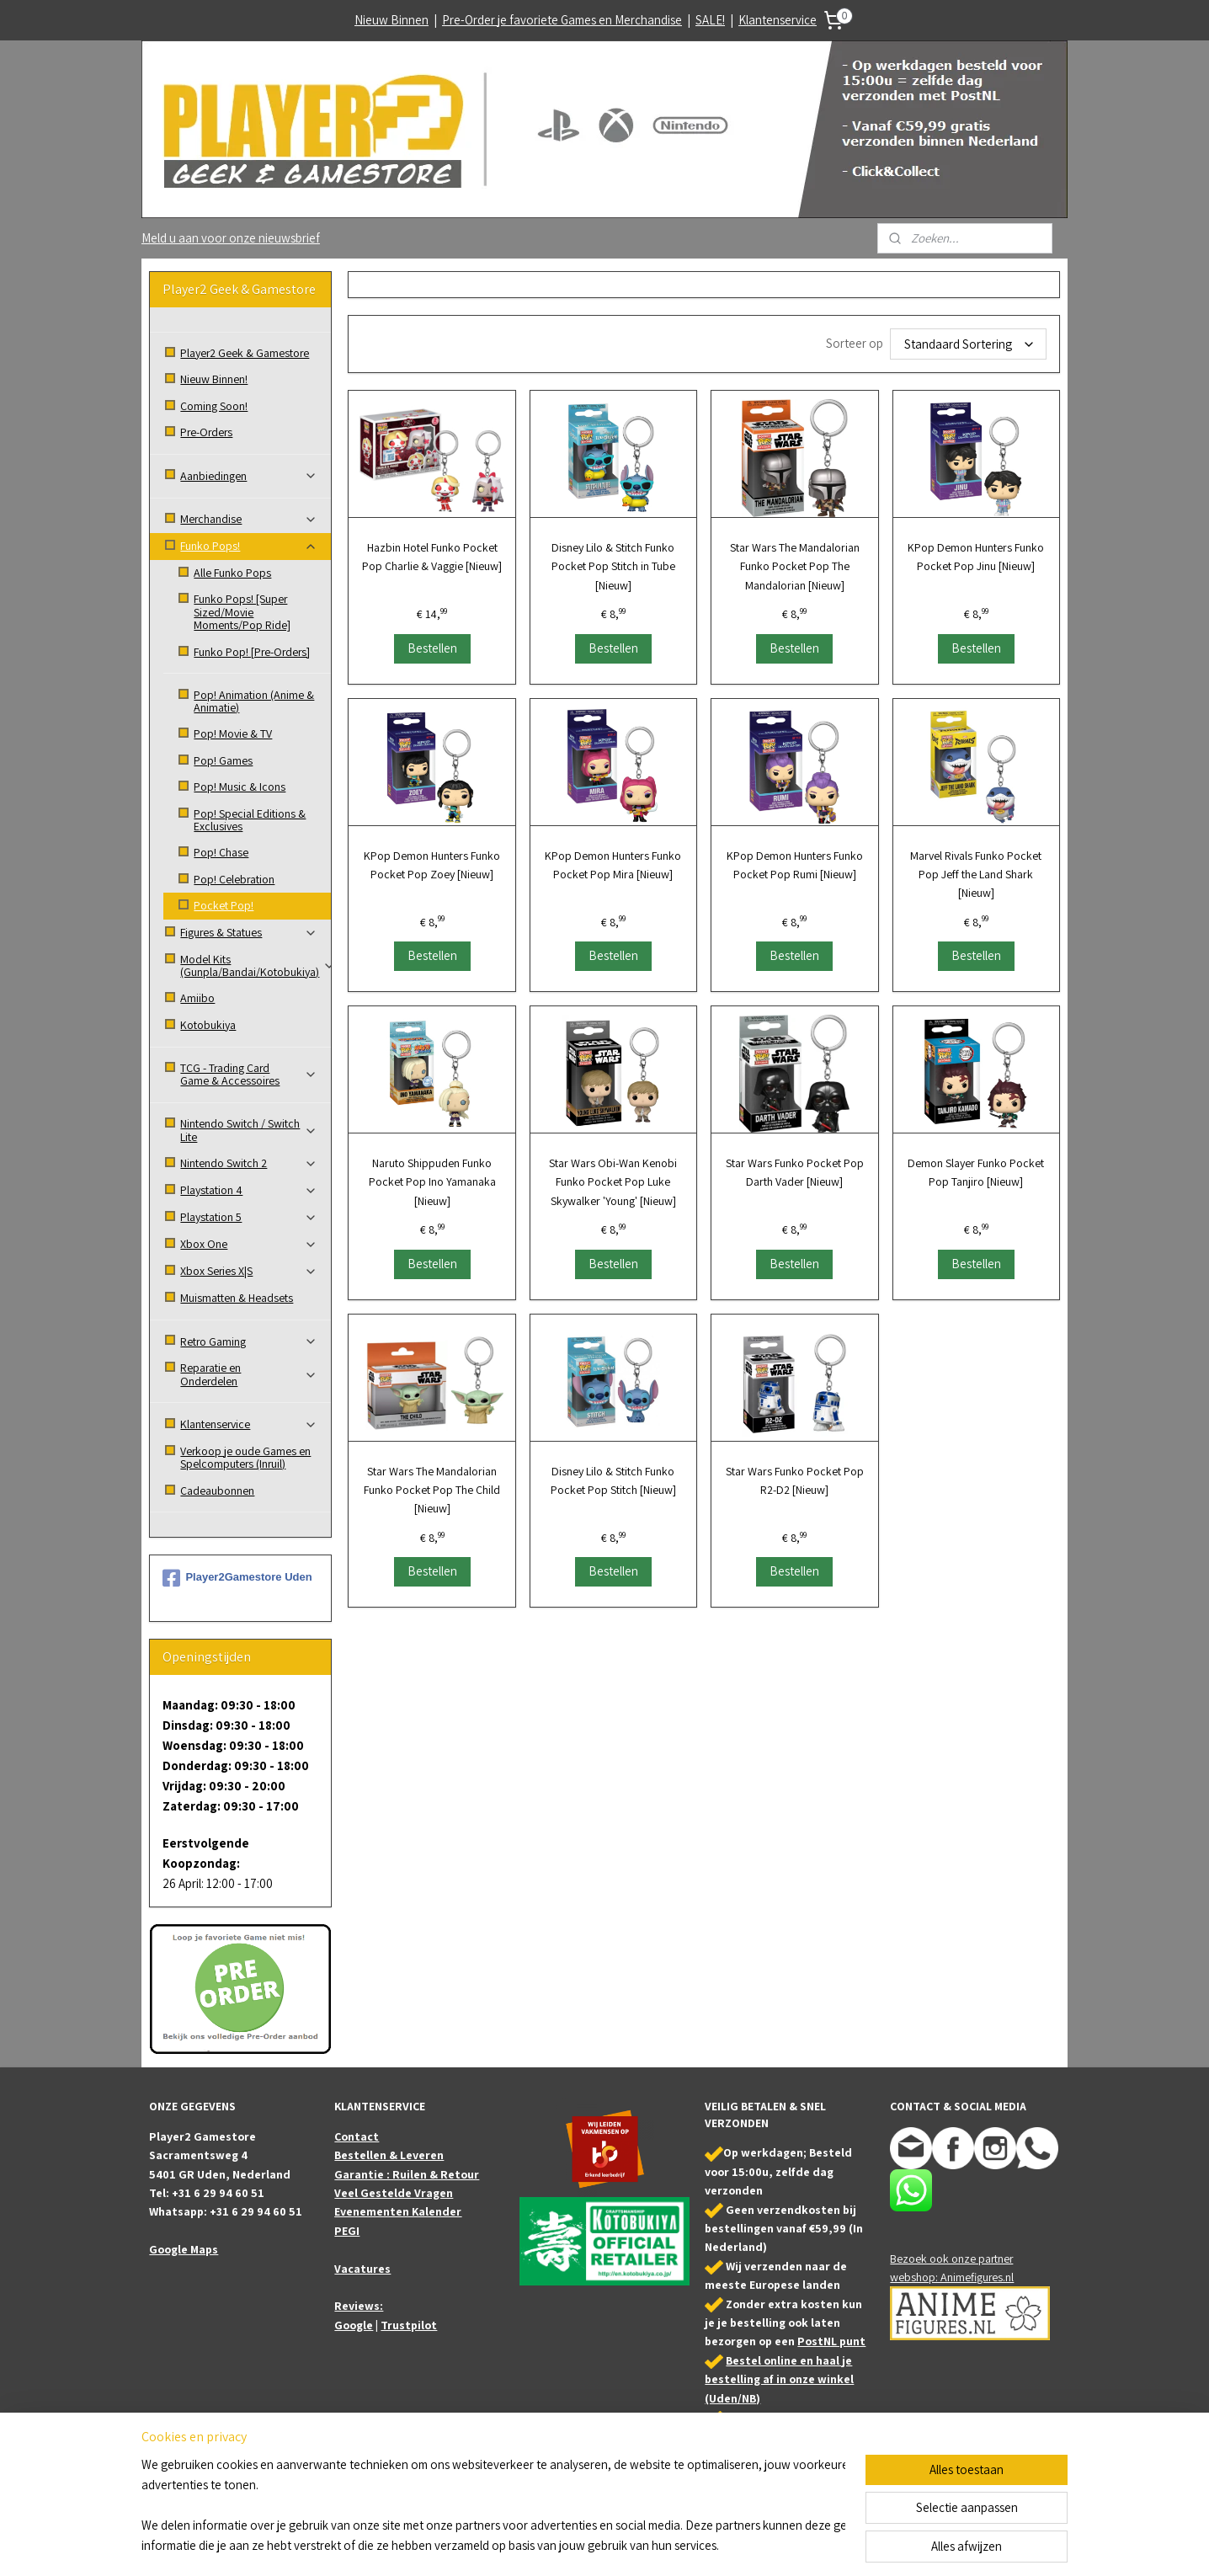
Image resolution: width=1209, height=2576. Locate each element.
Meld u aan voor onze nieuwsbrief (230, 238)
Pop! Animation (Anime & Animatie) (254, 701)
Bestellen (431, 648)
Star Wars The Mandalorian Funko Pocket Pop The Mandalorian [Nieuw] (795, 566)
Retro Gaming (248, 1341)
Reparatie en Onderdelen (248, 1374)
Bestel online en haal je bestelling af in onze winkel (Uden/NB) (779, 2379)
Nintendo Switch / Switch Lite (248, 1130)
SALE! (710, 20)
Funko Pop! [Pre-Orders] (252, 651)
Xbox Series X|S (248, 1270)
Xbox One (248, 1243)
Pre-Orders (206, 432)
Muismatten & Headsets (236, 1297)
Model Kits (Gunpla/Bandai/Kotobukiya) (255, 965)
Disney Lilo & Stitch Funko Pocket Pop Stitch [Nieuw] (613, 1480)
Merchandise (248, 518)
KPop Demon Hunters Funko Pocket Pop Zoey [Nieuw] (432, 865)
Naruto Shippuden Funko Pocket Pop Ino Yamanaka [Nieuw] (431, 1181)
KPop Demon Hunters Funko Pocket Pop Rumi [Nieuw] (795, 865)
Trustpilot (409, 2325)
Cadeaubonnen (217, 1490)
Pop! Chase (221, 852)
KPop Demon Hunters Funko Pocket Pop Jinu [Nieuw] (976, 556)
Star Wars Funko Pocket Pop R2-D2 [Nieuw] (795, 1480)
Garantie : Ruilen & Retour (406, 2174)
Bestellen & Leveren (389, 2155)
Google (353, 2325)
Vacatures (362, 2268)
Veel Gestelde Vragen (393, 2192)
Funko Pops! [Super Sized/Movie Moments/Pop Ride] (242, 611)
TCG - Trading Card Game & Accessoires (248, 1074)
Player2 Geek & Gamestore (244, 352)
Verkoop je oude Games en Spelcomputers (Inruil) (245, 1457)
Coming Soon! (214, 405)
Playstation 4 (248, 1189)
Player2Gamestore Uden (237, 1578)
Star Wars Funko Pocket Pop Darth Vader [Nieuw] (795, 1172)
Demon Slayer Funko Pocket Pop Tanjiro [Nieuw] (976, 1172)
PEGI (347, 2230)
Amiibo (197, 997)
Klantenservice (777, 20)
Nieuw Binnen (391, 20)
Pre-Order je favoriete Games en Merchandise (562, 20)
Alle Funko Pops (232, 572)
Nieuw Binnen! (214, 379)
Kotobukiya (208, 1024)
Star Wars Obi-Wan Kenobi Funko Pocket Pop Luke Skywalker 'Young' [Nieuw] (613, 1181)
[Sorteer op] (968, 344)
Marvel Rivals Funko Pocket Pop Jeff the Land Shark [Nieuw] (975, 874)
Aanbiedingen (248, 475)
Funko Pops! (248, 545)
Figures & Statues (248, 932)
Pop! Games (223, 760)
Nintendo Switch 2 (248, 1163)
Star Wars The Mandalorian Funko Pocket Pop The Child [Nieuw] (432, 1490)
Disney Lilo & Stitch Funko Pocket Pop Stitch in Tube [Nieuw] (613, 566)
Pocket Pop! (223, 905)
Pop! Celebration (234, 879)
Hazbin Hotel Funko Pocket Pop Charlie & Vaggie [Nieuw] (432, 556)
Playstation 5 (248, 1216)
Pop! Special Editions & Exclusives (250, 820)
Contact (356, 2136)
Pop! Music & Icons (239, 786)
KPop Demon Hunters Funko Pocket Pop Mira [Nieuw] (613, 865)
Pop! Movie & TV (233, 733)
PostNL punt (831, 2341)
